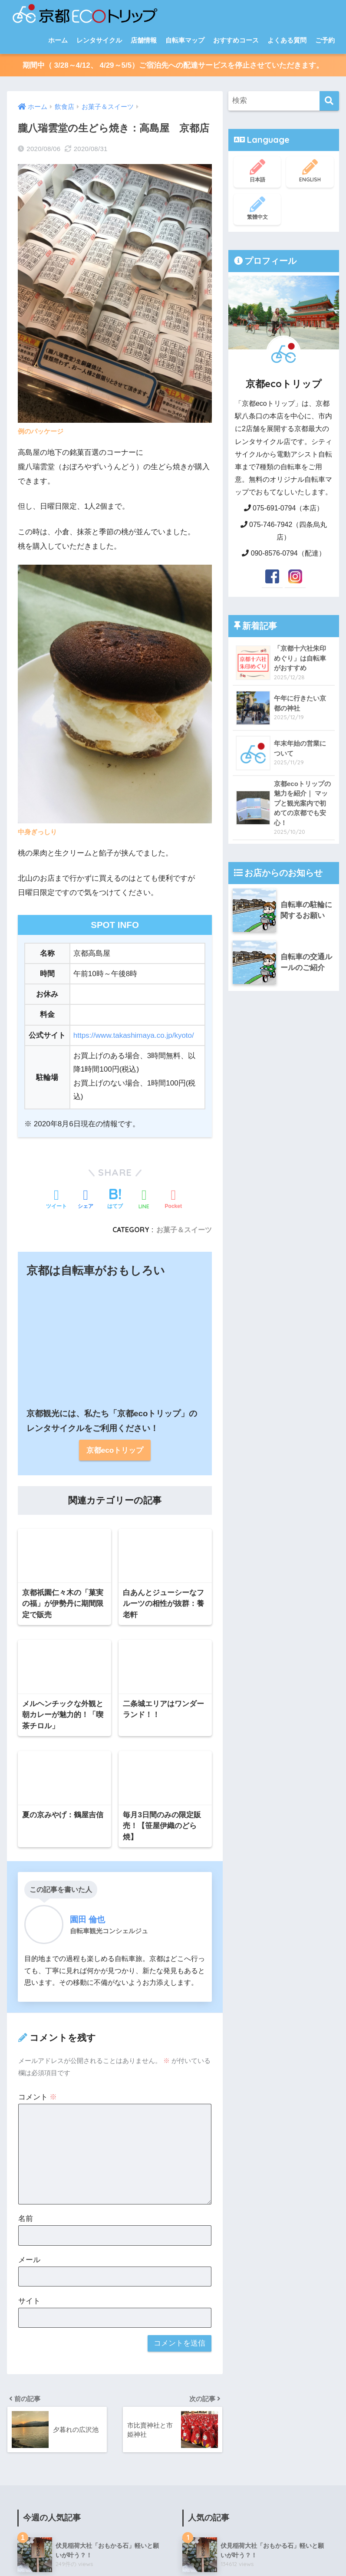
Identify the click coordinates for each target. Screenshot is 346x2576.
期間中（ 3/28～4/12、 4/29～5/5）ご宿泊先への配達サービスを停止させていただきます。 (172, 65)
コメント (37, 1236)
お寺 (207, 2113)
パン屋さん (217, 2232)
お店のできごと (224, 2449)
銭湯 (207, 2331)
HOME (173, 2534)
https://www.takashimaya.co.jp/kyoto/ (134, 1035)
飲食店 (205, 2172)
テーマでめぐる (224, 2032)
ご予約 (325, 40)
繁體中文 (257, 208)
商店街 (210, 2351)
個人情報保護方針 (190, 2553)
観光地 (205, 2093)
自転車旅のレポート (226, 2072)
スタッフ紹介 (103, 2553)
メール (29, 1399)
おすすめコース (236, 40)
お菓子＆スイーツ (227, 2212)
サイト (29, 1440)
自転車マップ (184, 40)
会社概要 (144, 2553)
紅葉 (207, 2291)
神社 (207, 2132)
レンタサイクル (99, 40)
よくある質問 (286, 40)
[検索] (329, 101)
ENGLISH (310, 171)
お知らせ (208, 2469)
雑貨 (207, 2311)
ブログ (67, 2553)
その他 (205, 2252)
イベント (214, 2430)
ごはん (210, 2192)
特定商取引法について (255, 2553)
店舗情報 (144, 40)
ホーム (58, 40)
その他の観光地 (224, 2152)
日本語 (257, 171)
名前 (25, 1358)
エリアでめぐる (224, 2052)
